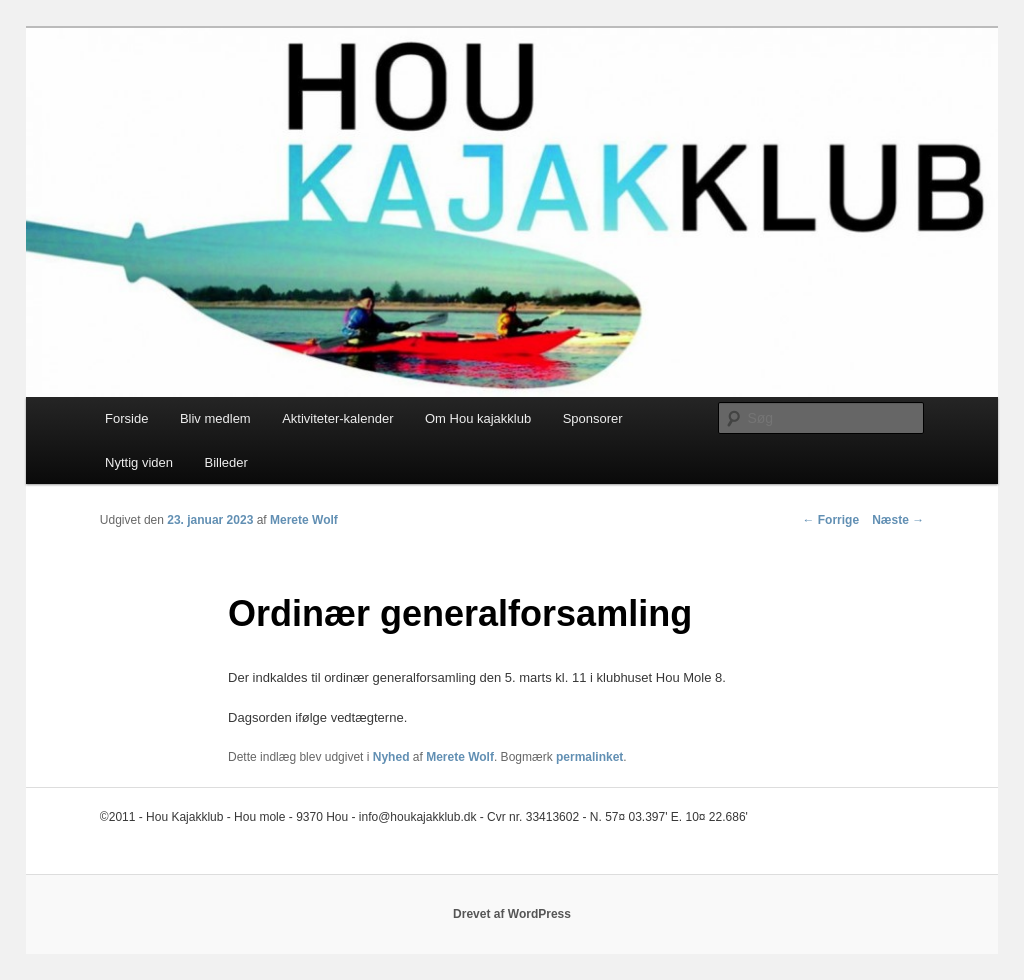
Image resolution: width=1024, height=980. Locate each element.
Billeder (225, 462)
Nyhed (391, 757)
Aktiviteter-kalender (337, 418)
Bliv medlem (215, 418)
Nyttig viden (139, 462)
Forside (126, 418)
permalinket (589, 757)
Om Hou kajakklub (478, 418)
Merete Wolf (304, 520)
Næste (898, 520)
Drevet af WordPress (512, 914)
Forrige (830, 520)
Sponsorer (593, 418)
